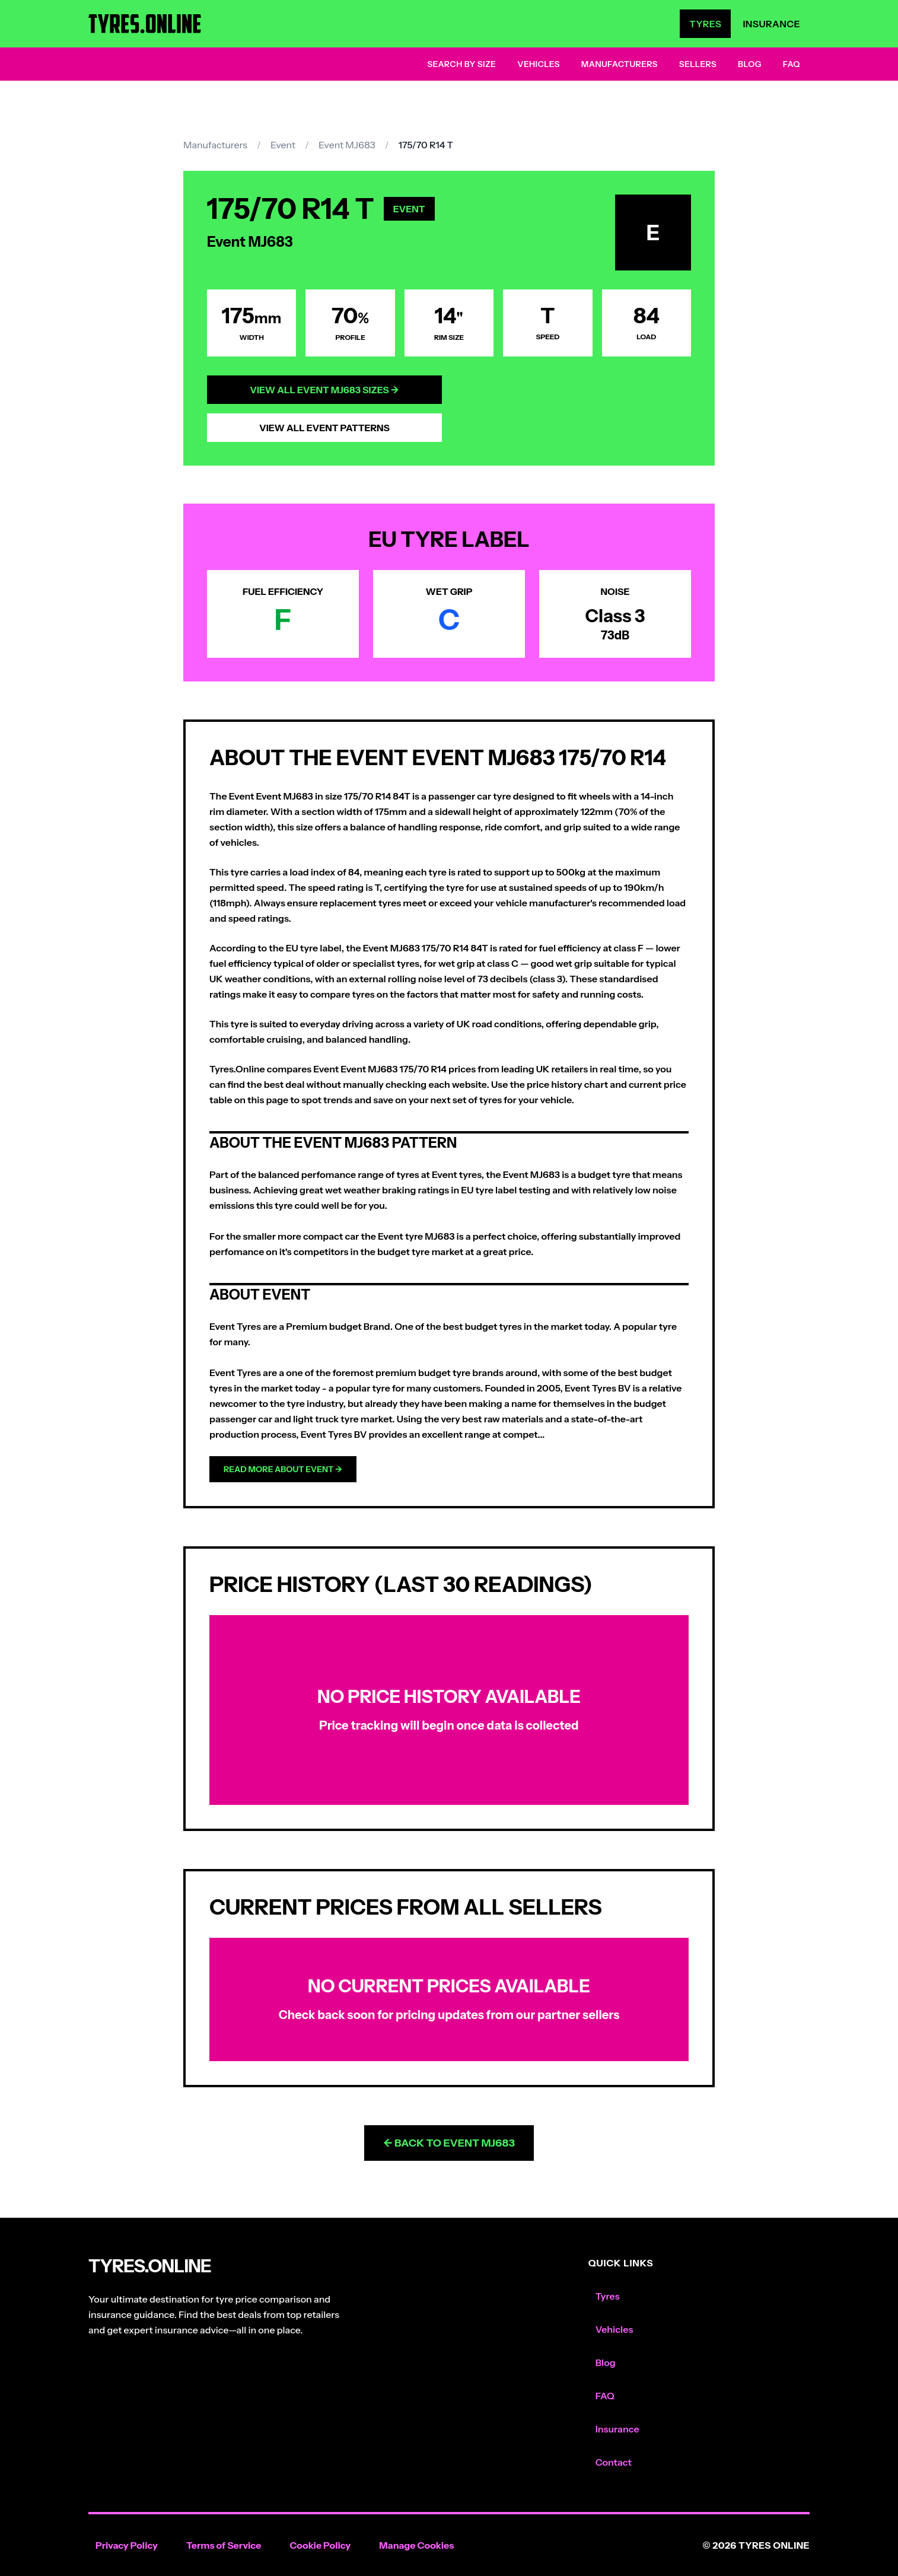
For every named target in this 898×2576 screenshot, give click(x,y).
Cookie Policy (320, 2545)
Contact (614, 2462)
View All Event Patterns (324, 428)
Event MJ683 (347, 145)
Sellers (698, 64)
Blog (750, 64)
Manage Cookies (416, 2545)
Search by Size (461, 64)
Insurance (771, 24)
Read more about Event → (283, 1469)
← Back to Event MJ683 (449, 2143)
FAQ (791, 64)
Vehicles (538, 64)
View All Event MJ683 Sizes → (324, 390)
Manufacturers (619, 64)
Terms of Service (224, 2545)
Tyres (705, 24)
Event (282, 145)
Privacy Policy (126, 2545)
